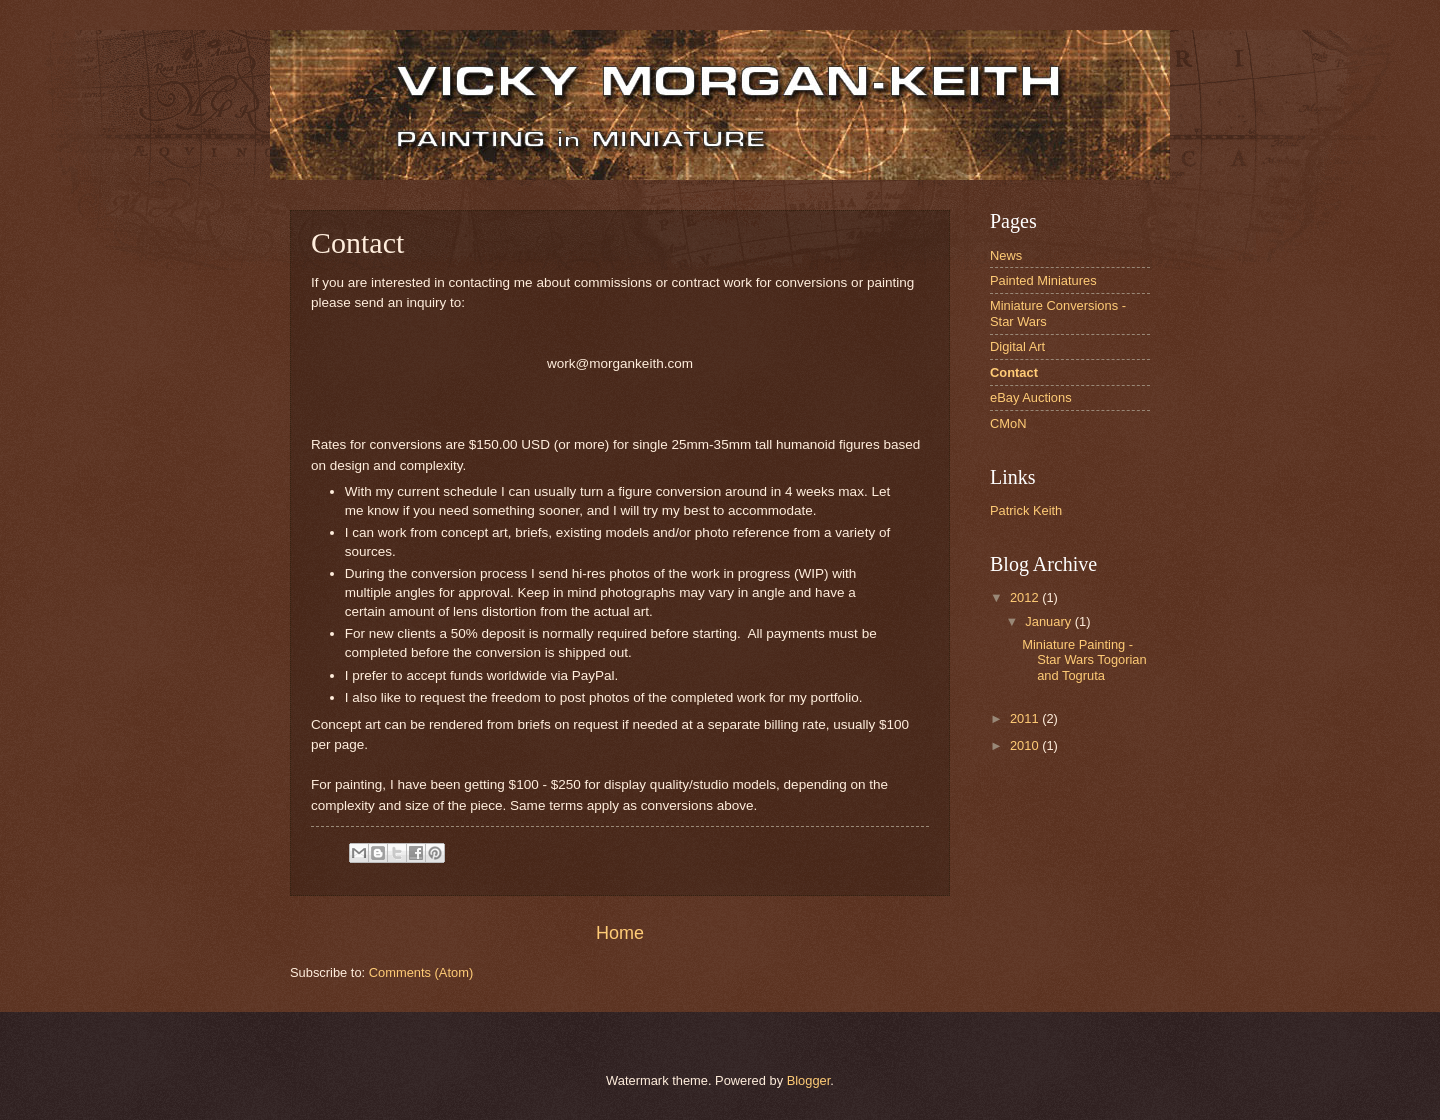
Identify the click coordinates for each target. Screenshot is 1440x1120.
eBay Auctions (1031, 397)
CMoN (1008, 423)
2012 (1026, 597)
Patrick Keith (1026, 510)
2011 (1026, 718)
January (1049, 621)
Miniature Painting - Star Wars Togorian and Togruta (1084, 660)
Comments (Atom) (421, 972)
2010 (1026, 745)
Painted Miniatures (1043, 280)
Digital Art (1017, 346)
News (1006, 255)
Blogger (809, 1080)
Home (620, 933)
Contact (1014, 372)
